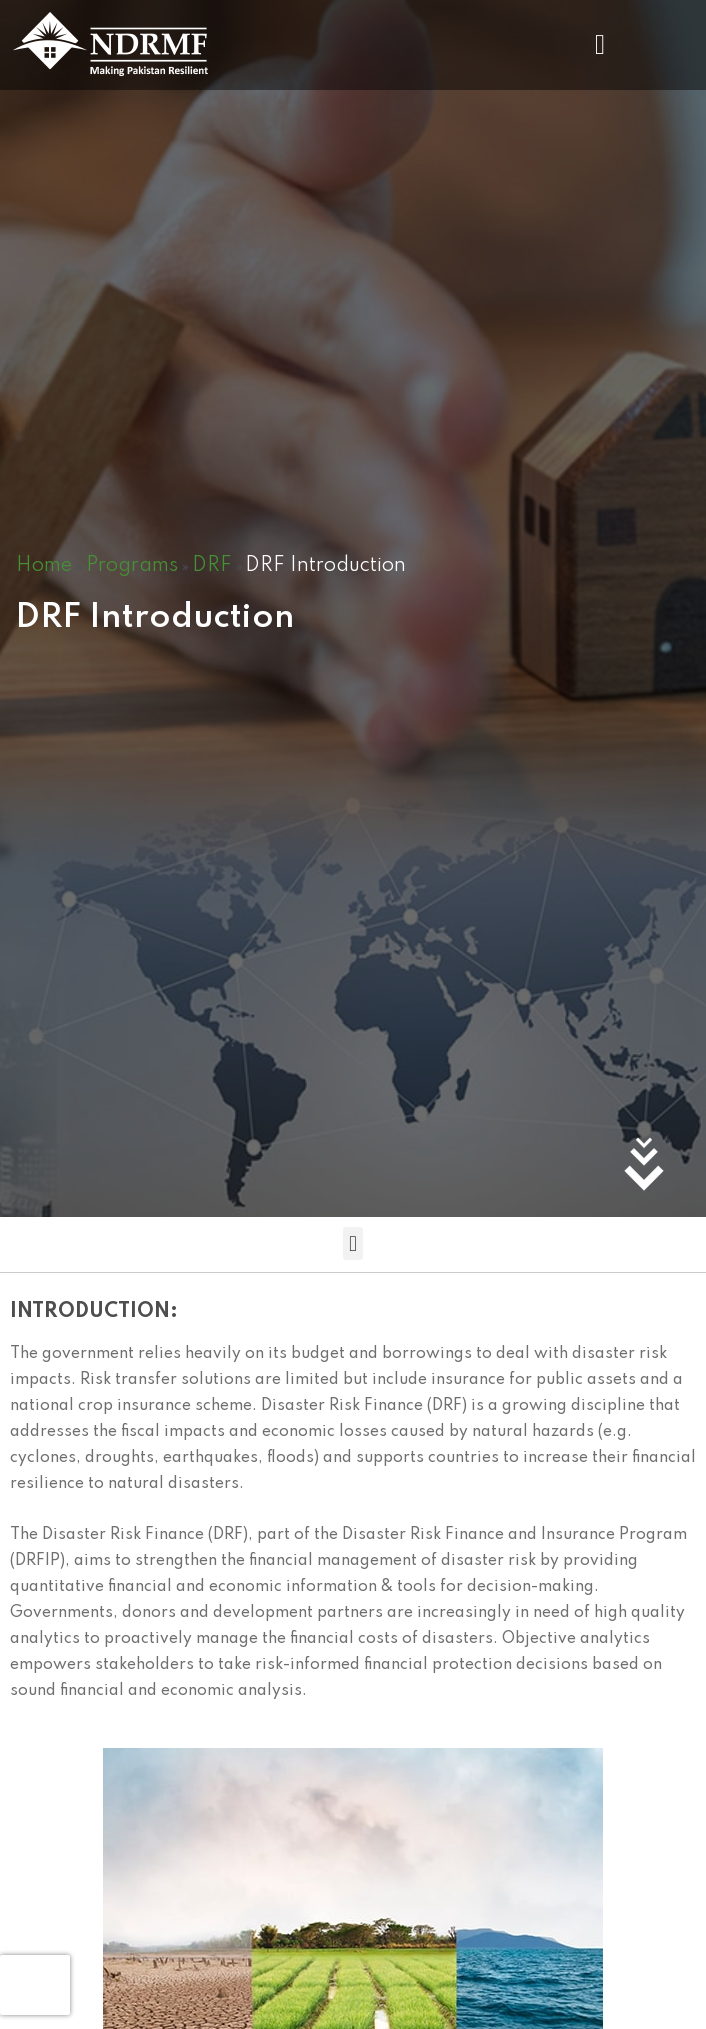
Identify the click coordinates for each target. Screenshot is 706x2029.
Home (44, 566)
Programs (132, 566)
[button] (600, 44)
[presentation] (35, 1985)
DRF (212, 566)
